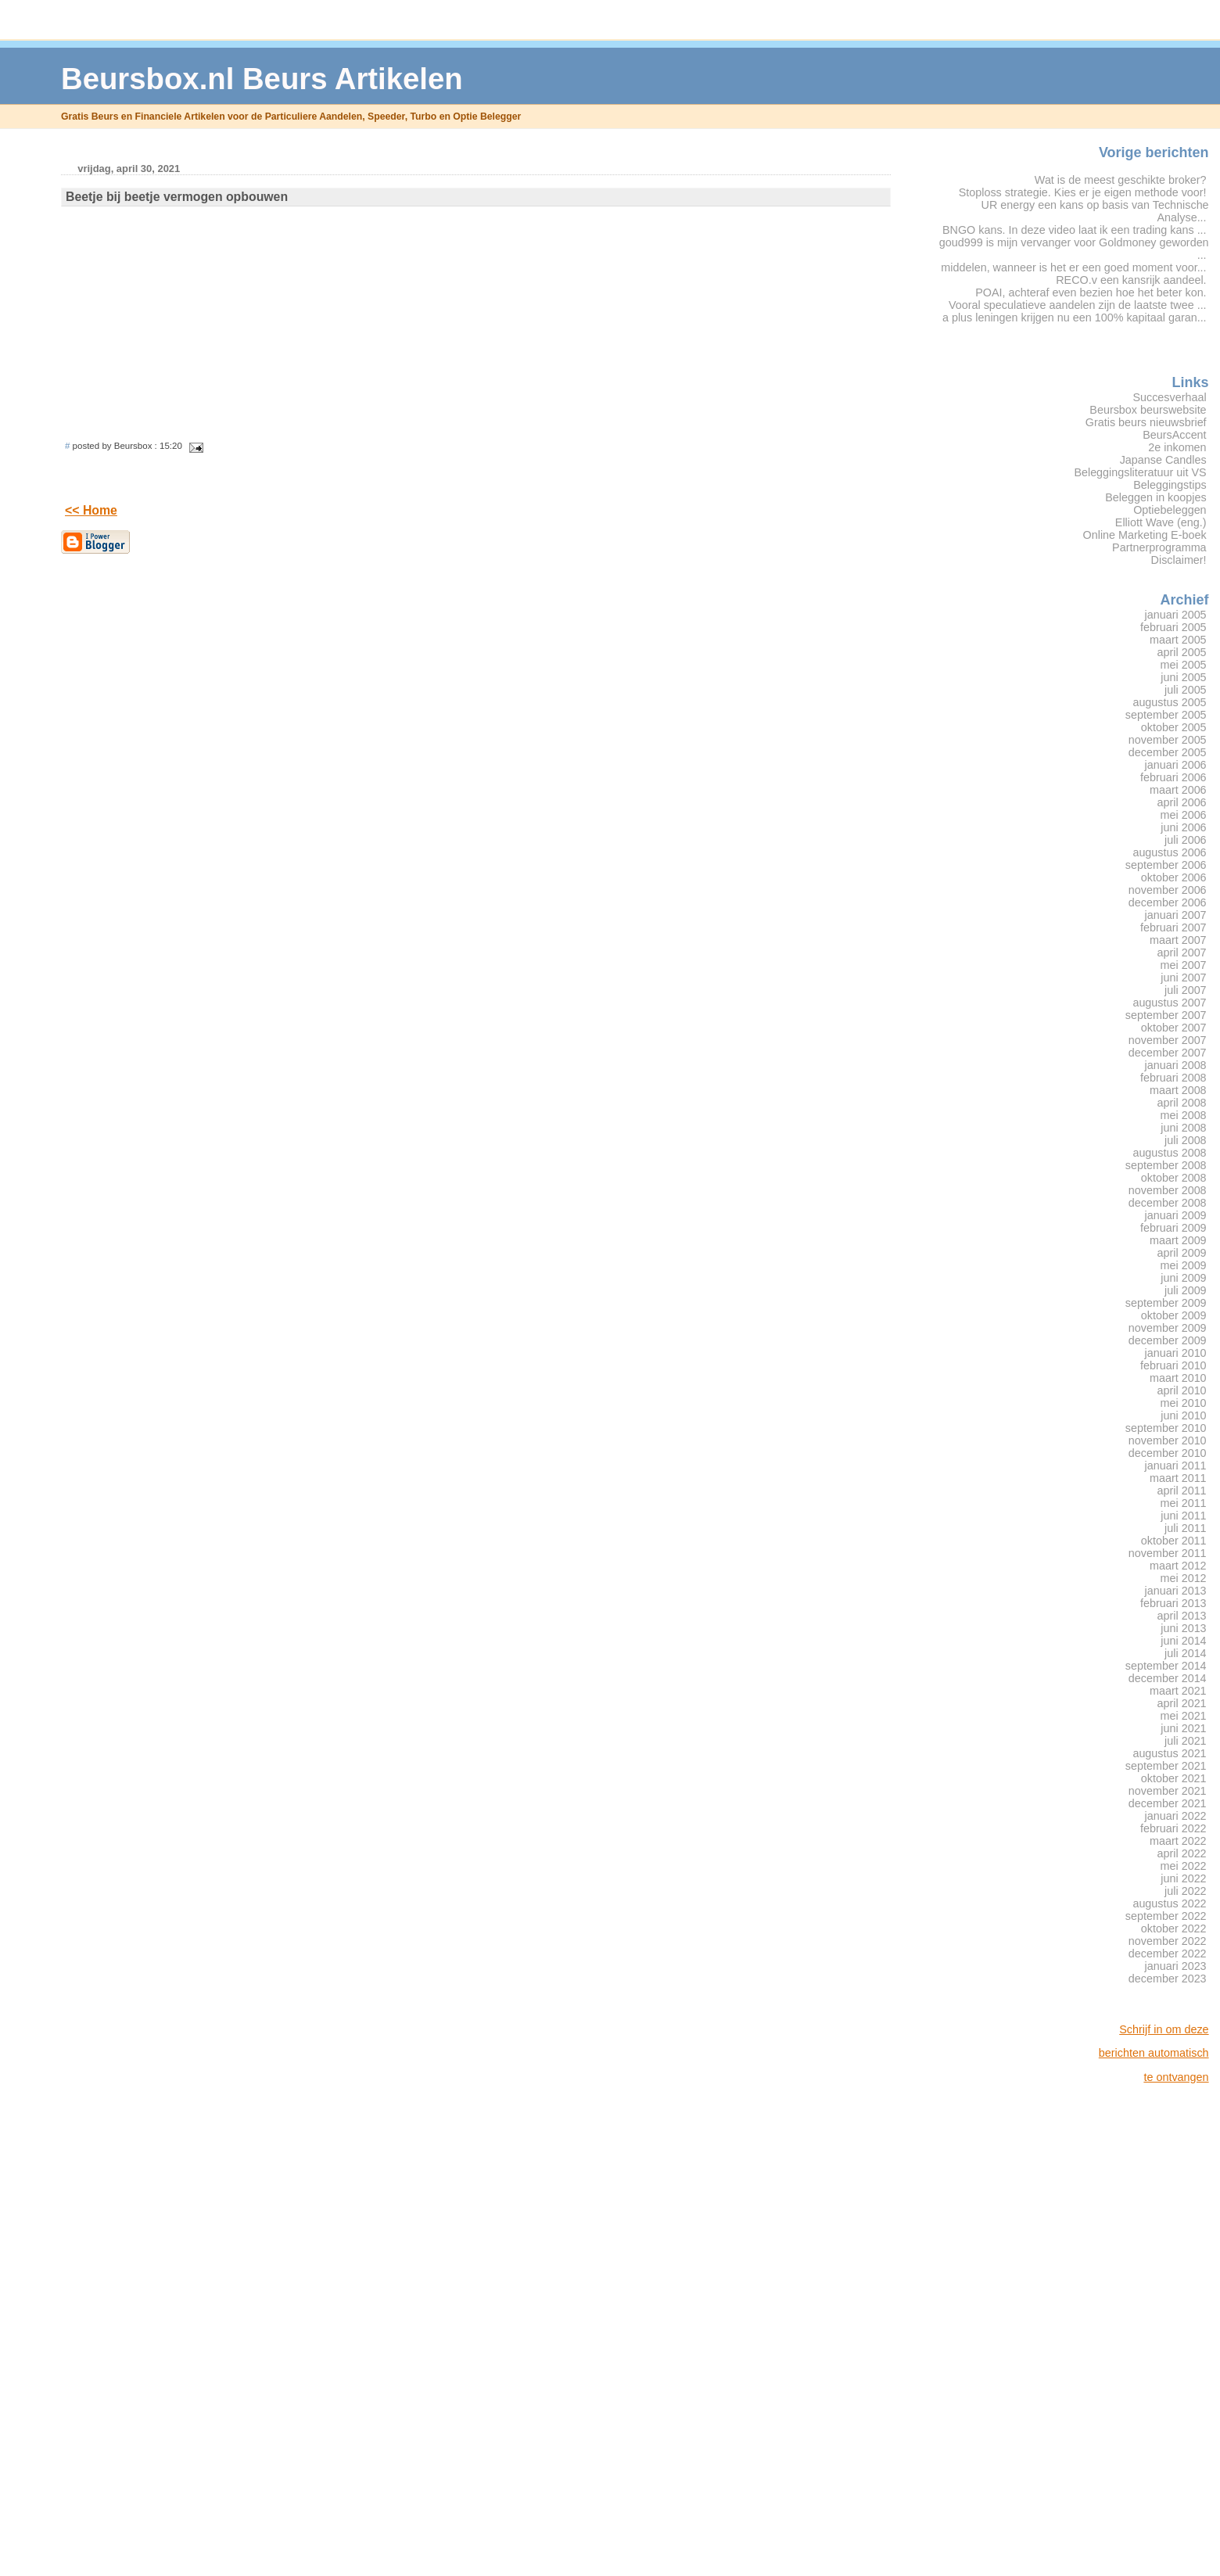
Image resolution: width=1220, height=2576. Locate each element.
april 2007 (1182, 952)
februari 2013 (1173, 1603)
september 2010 (1166, 1428)
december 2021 (1167, 1803)
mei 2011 (1184, 1503)
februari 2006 (1173, 777)
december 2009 (1167, 1340)
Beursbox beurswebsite (1147, 410)
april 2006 (1182, 802)
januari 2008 (1176, 1065)
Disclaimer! (1179, 560)
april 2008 (1182, 1102)
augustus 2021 (1169, 1753)
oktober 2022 (1174, 1928)
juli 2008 (1185, 1140)
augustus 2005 (1169, 702)
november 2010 (1167, 1440)
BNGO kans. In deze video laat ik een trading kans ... (1074, 230)
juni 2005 (1183, 677)
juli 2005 (1185, 689)
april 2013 (1182, 1615)
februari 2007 (1173, 927)
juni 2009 (1183, 1278)
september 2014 (1166, 1665)
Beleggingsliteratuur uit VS (1140, 472)
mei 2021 (1184, 1716)
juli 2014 (1185, 1653)
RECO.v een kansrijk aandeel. (1131, 280)
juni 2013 (1183, 1628)
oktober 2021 (1174, 1778)
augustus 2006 (1169, 852)
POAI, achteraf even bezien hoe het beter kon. (1090, 292)
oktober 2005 (1174, 727)
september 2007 (1166, 1015)
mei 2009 (1184, 1265)
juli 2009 (1185, 1290)
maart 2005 (1178, 639)
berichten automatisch (1154, 2053)
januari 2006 (1176, 765)
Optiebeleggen (1169, 510)
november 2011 (1167, 1553)
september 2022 (1166, 1916)
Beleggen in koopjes (1155, 497)
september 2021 (1166, 1766)
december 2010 (1167, 1453)
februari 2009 (1173, 1228)
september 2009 (1166, 1303)
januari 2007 (1176, 915)
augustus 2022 (1169, 1903)
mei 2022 (1184, 1866)
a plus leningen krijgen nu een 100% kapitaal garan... (1074, 317)
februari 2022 (1173, 1828)
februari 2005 (1173, 627)
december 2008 (1167, 1203)
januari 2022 (1176, 1816)
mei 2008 (1184, 1115)
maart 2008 (1178, 1090)
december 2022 (1167, 1953)
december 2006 (1167, 902)
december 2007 (1167, 1052)
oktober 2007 (1174, 1027)
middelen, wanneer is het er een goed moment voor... (1073, 267)
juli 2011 (1185, 1528)
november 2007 (1167, 1040)
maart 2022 (1178, 1841)
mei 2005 (1184, 664)
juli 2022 (1185, 1891)
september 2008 (1166, 1165)
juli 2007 (1185, 990)
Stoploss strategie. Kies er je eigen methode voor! (1083, 192)
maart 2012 (1178, 1565)
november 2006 (1167, 890)
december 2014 (1167, 1678)
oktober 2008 (1174, 1177)
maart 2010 (1178, 1378)
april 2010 (1182, 1390)
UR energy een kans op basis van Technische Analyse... (1095, 211)
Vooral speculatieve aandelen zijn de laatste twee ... (1078, 305)
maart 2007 (1178, 940)
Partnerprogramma (1159, 547)
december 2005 (1167, 752)
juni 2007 (1183, 977)
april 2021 (1182, 1703)
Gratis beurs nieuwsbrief (1146, 422)
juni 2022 (1183, 1878)
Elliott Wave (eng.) (1161, 522)
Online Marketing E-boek (1145, 535)
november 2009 (1167, 1328)
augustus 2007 (1169, 1002)
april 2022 (1182, 1853)
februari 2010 (1173, 1365)
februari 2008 (1173, 1077)
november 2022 (1167, 1941)
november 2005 (1167, 740)
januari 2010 (1176, 1353)
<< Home (91, 510)
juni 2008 (1183, 1127)
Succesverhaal (1169, 397)
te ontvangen (1175, 2077)
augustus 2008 (1169, 1152)
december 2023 (1167, 1978)
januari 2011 (1176, 1465)
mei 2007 (1184, 965)
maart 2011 (1178, 1478)
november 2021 (1167, 1791)
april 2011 (1182, 1490)
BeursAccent (1174, 435)
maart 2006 (1178, 790)
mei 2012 (1184, 1578)
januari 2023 (1176, 1966)
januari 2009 (1176, 1215)
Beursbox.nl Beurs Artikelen (262, 78)
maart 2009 (1178, 1240)
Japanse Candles (1163, 460)
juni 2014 (1183, 1640)
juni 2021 (1183, 1728)
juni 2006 (1183, 827)
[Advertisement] (1146, 2330)
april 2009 (1182, 1253)
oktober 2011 (1174, 1540)
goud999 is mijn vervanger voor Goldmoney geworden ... (1074, 248)
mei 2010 (1184, 1403)
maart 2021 (1178, 1690)
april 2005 (1182, 652)
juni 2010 (1183, 1415)
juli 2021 (1185, 1741)
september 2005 (1166, 715)
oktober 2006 (1174, 877)
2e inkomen (1177, 447)
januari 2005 (1176, 614)
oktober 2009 (1174, 1315)
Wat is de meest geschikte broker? (1121, 180)
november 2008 (1167, 1190)
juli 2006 (1185, 840)
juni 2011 (1183, 1515)
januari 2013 (1176, 1590)
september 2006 (1166, 865)
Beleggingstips (1169, 485)
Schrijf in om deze (1163, 2029)
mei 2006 (1184, 815)
